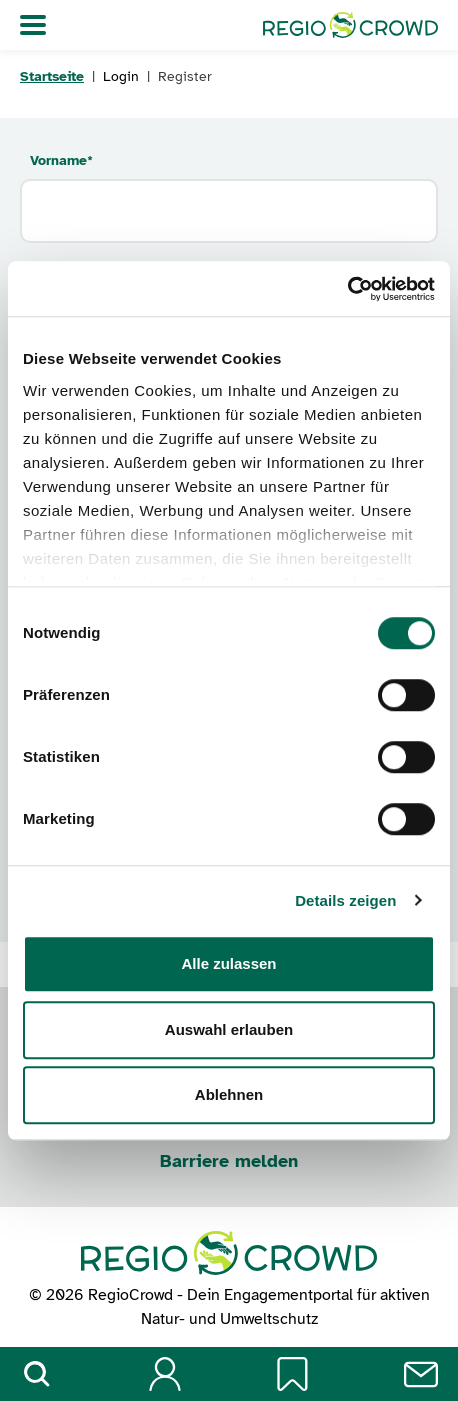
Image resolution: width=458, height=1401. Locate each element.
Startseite (52, 76)
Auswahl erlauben (229, 1029)
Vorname (61, 160)
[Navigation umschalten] (33, 25)
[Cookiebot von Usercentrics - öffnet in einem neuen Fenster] (347, 289)
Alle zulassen (228, 963)
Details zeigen (345, 900)
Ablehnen (229, 1094)
